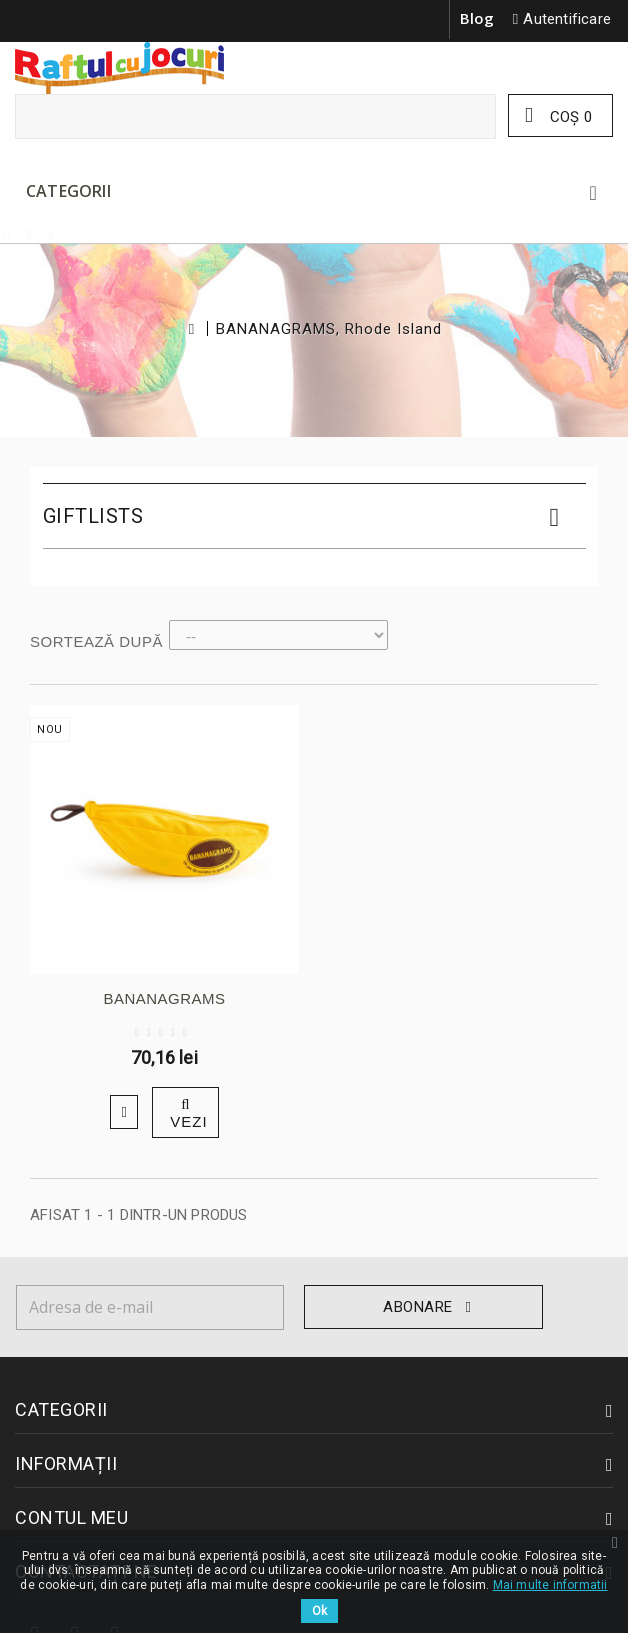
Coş (569, 117)
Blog (477, 18)
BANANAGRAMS (164, 998)
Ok (319, 1611)
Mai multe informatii (550, 1585)
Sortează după (96, 641)
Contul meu (71, 1517)
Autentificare (567, 19)
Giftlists (93, 516)
